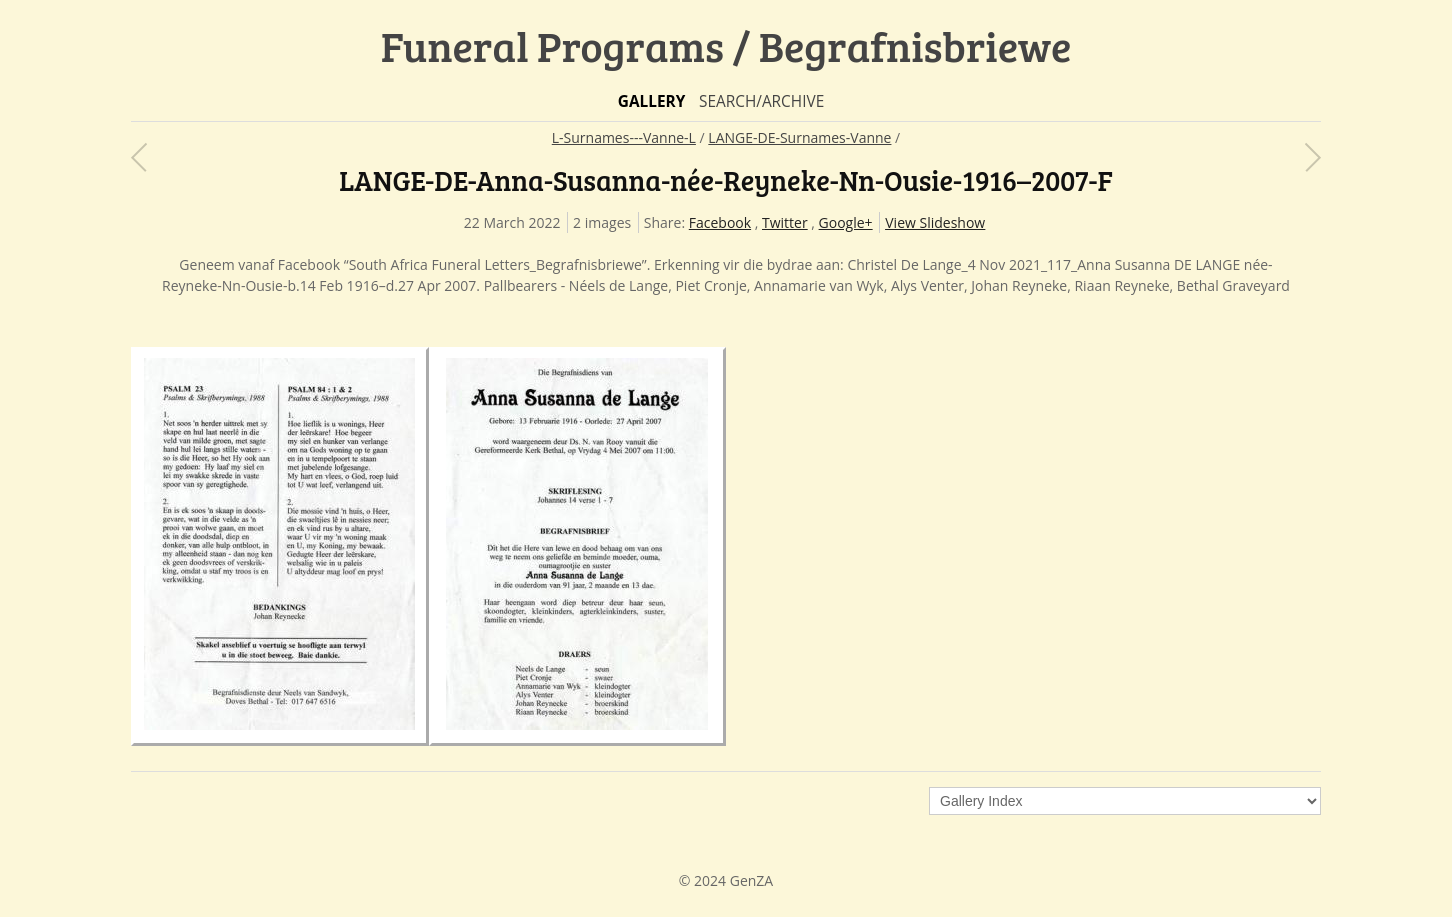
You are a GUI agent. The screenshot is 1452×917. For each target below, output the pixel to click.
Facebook (720, 222)
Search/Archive (761, 101)
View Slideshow (935, 222)
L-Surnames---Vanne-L (624, 137)
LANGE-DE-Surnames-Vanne (799, 137)
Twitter (785, 222)
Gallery (652, 101)
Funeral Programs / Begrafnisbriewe (726, 45)
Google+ (846, 222)
